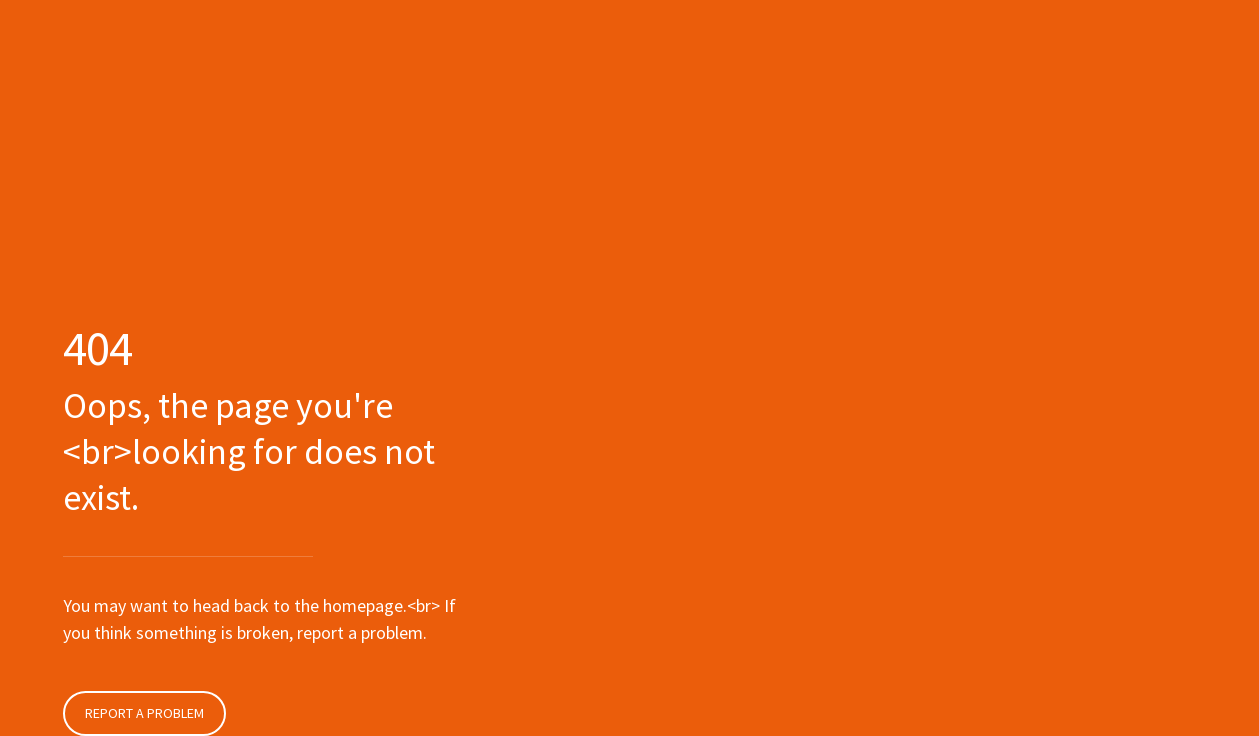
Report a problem (144, 713)
